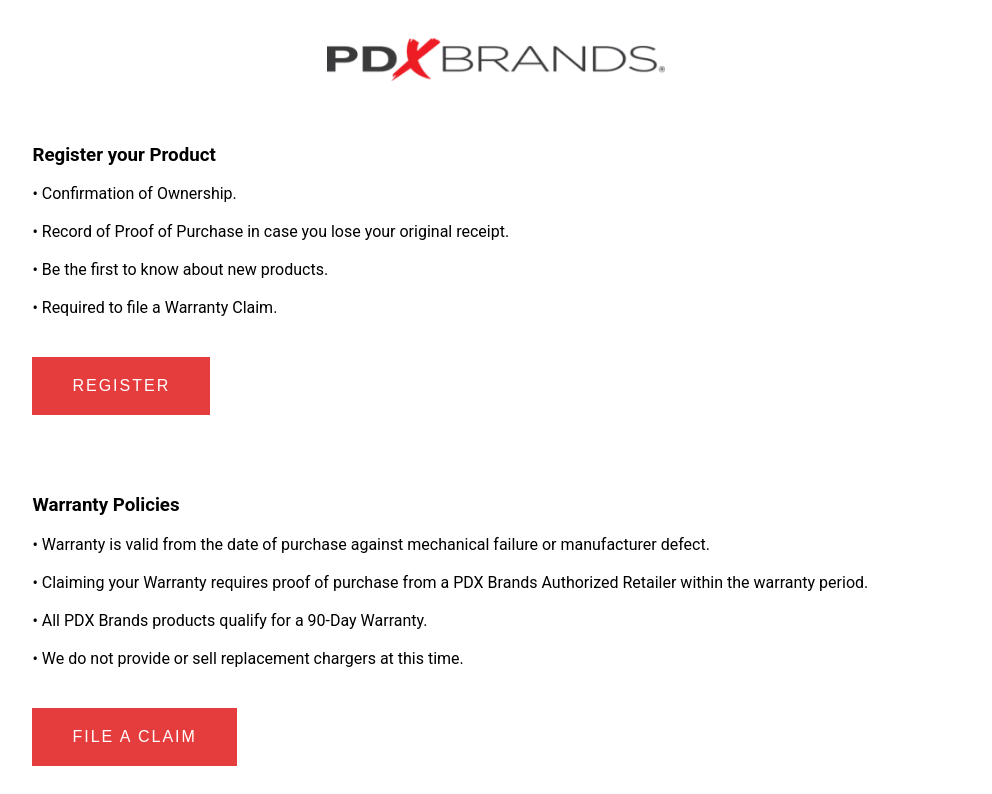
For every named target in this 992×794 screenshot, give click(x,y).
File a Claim (134, 736)
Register (121, 385)
